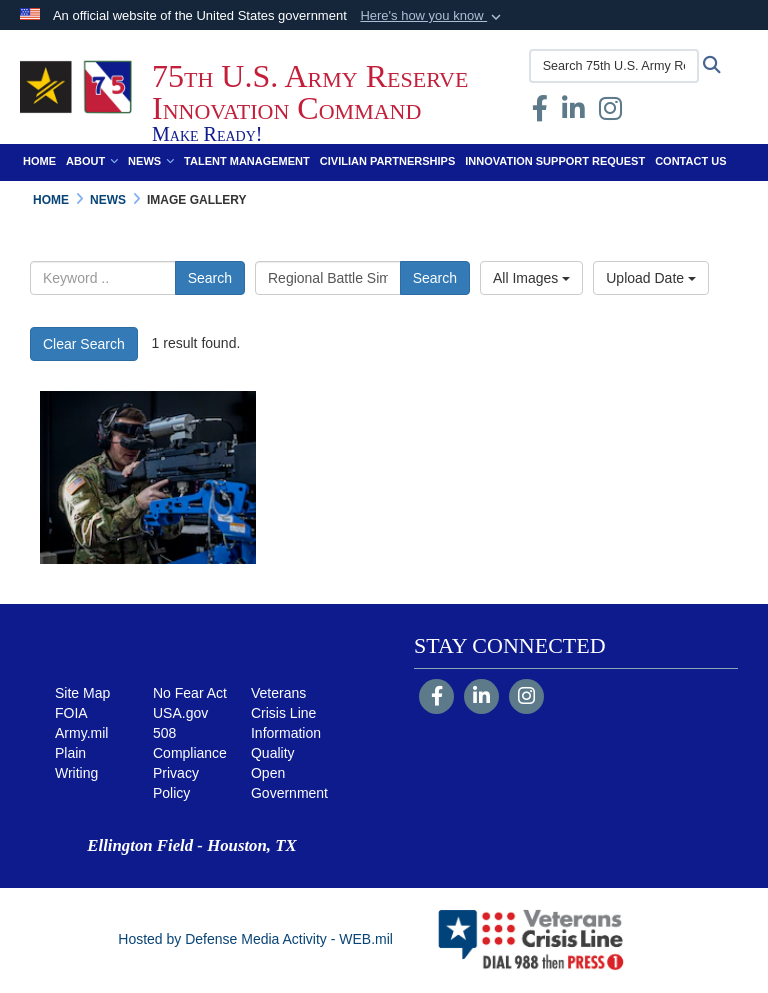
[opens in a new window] (573, 113)
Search (210, 278)
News (151, 161)
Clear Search (84, 344)
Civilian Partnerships (387, 161)
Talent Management (247, 161)
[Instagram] (526, 698)
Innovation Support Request (555, 161)
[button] (432, 16)
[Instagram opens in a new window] (610, 113)
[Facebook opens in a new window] (540, 113)
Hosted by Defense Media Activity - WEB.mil (255, 939)
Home (39, 161)
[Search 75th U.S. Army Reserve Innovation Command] (614, 66)
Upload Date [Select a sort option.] (651, 278)
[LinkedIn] (481, 698)
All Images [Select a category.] (531, 278)
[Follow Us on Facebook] (436, 698)
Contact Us (690, 161)
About (92, 161)
